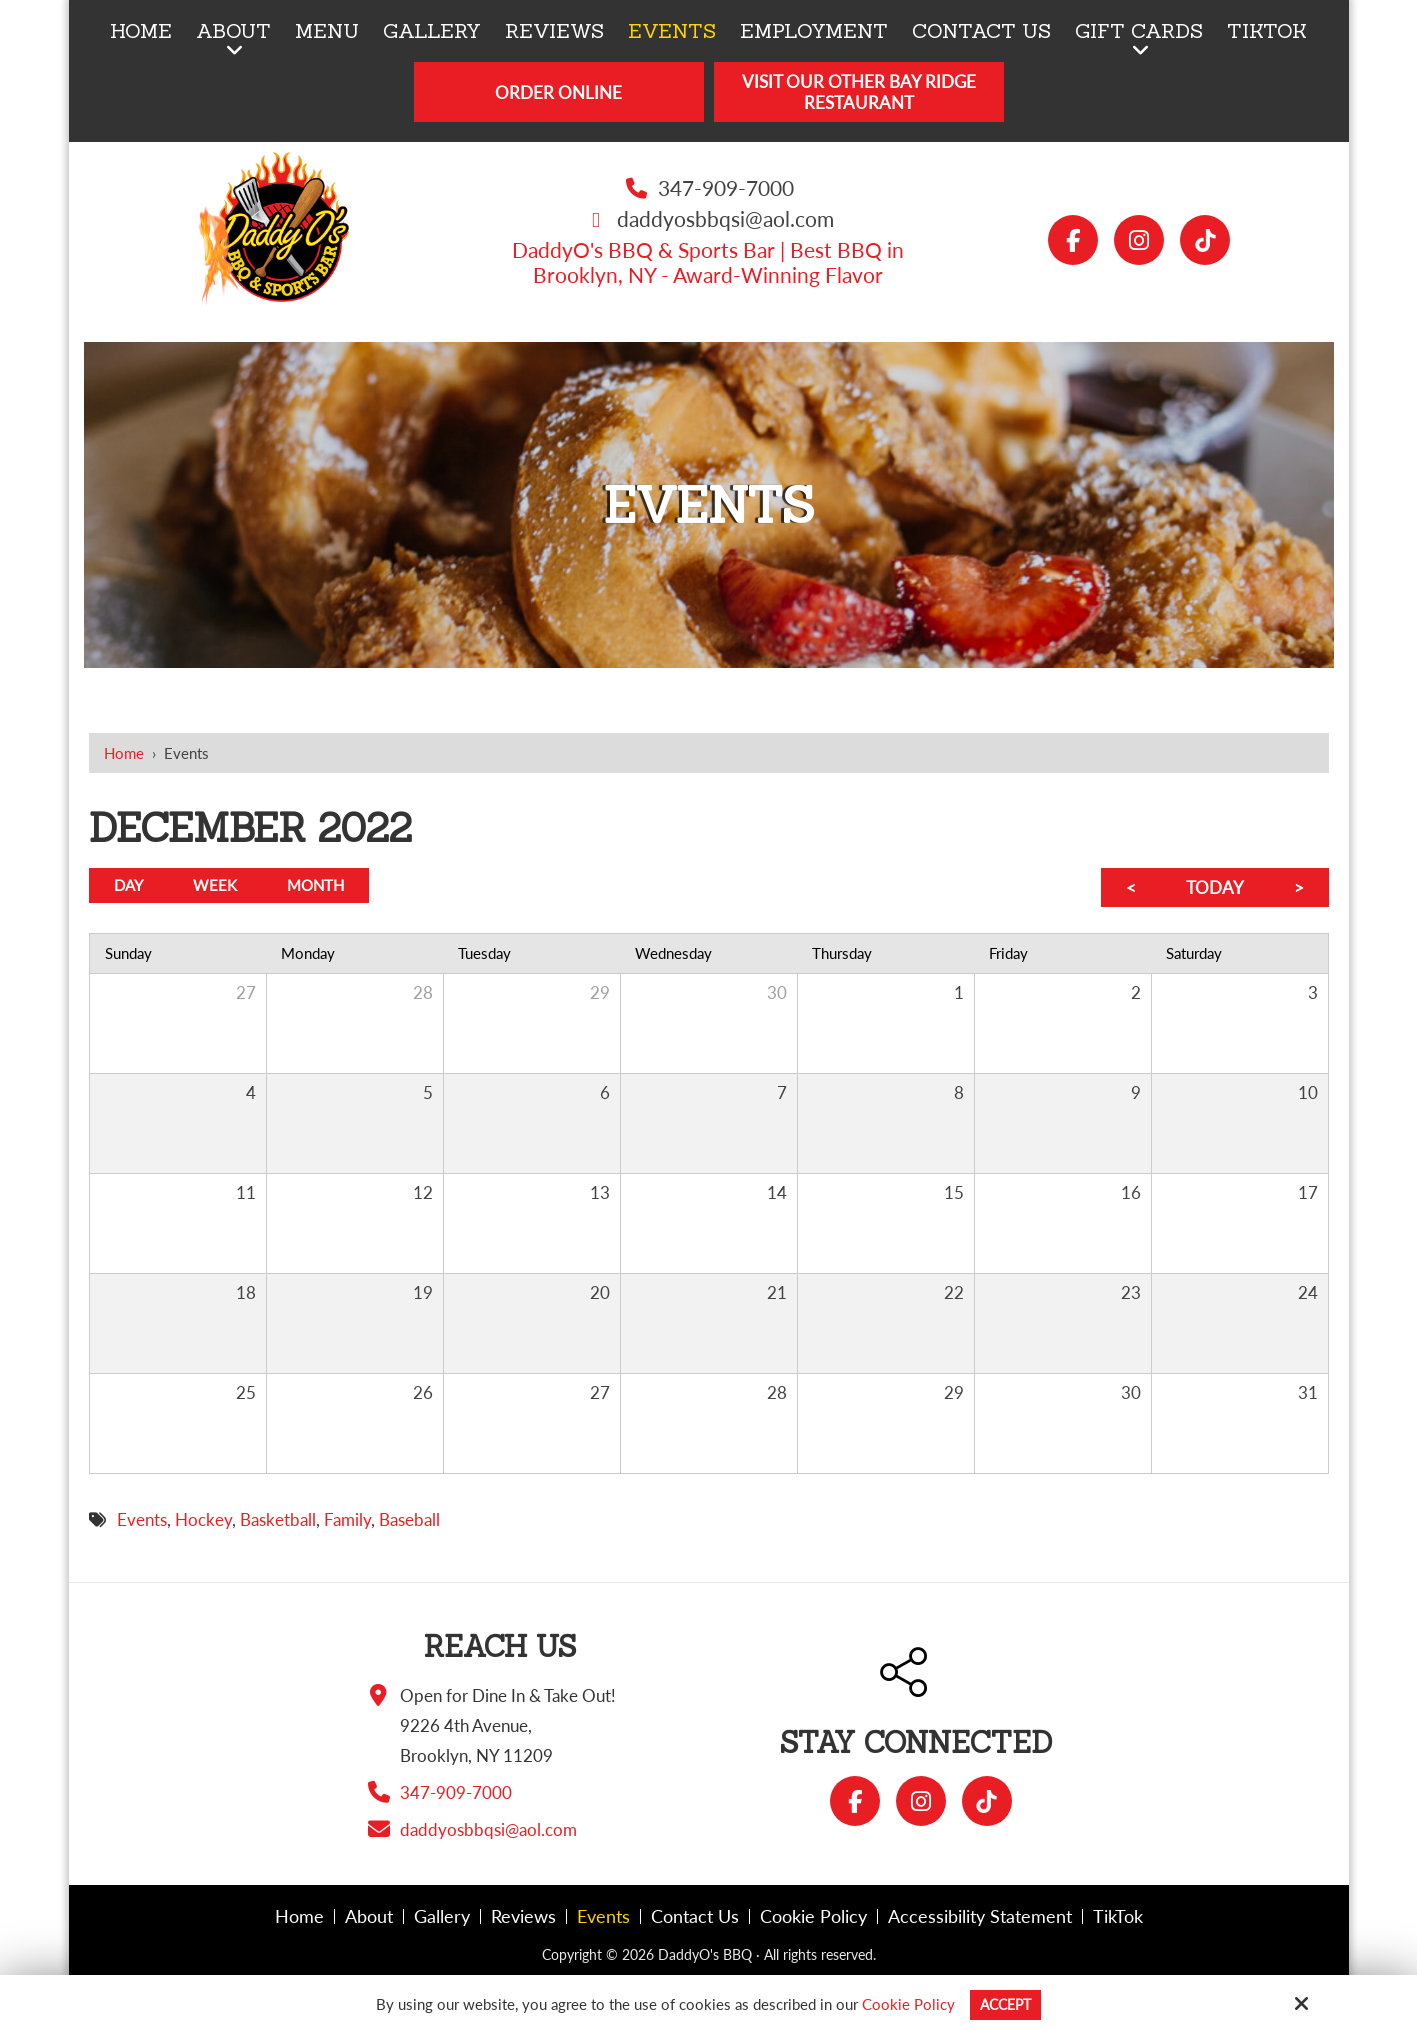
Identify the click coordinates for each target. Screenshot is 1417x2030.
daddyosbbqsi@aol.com (725, 218)
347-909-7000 (726, 187)
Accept (1005, 2004)
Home (124, 753)
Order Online (558, 92)
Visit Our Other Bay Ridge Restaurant (859, 92)
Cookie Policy (905, 2004)
